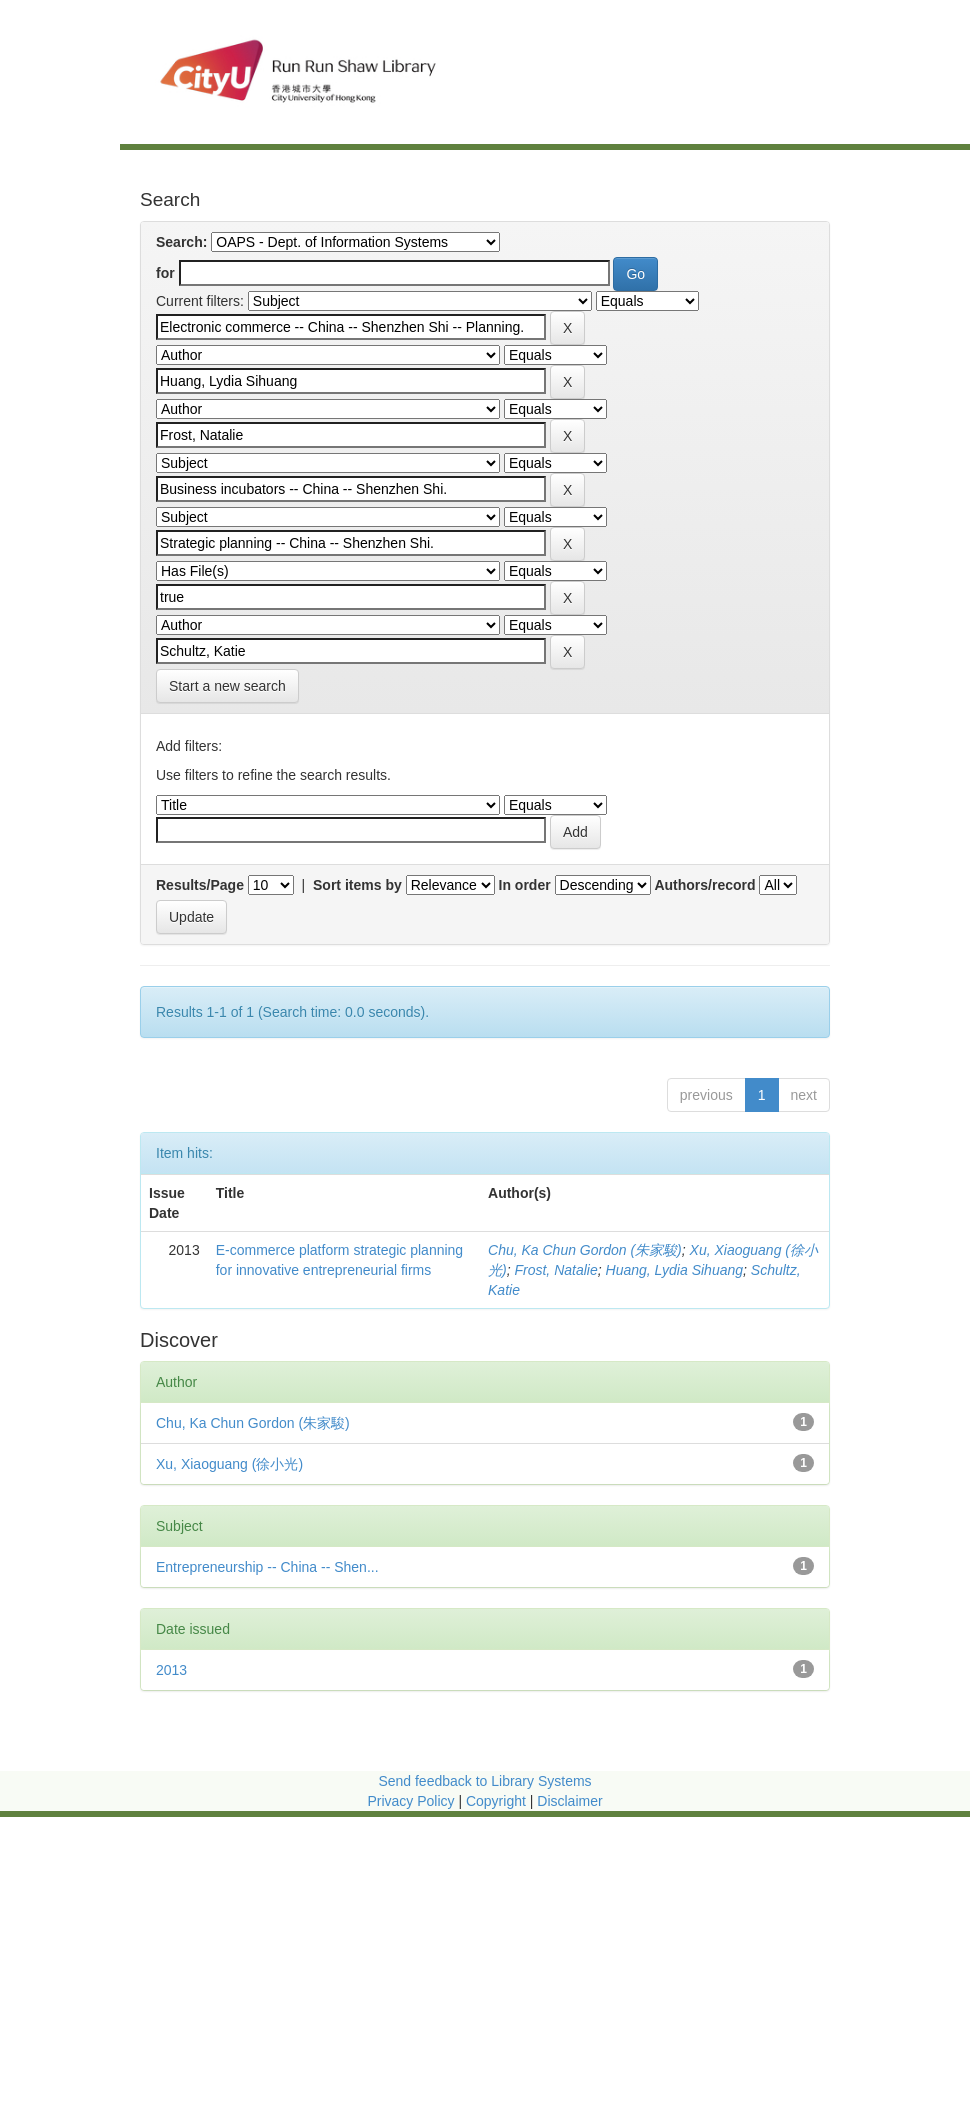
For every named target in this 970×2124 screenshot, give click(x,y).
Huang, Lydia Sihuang (675, 1270)
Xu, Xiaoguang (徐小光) (229, 1464)
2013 (171, 1670)
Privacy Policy (410, 1801)
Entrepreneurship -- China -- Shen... (267, 1567)
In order (525, 885)
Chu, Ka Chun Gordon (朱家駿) (585, 1250)
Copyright (498, 1801)
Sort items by (357, 885)
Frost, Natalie (555, 1270)
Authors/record (704, 885)
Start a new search (227, 686)
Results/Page (200, 885)
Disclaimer (569, 1801)
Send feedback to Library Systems (484, 1781)
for (165, 273)
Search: (181, 242)
